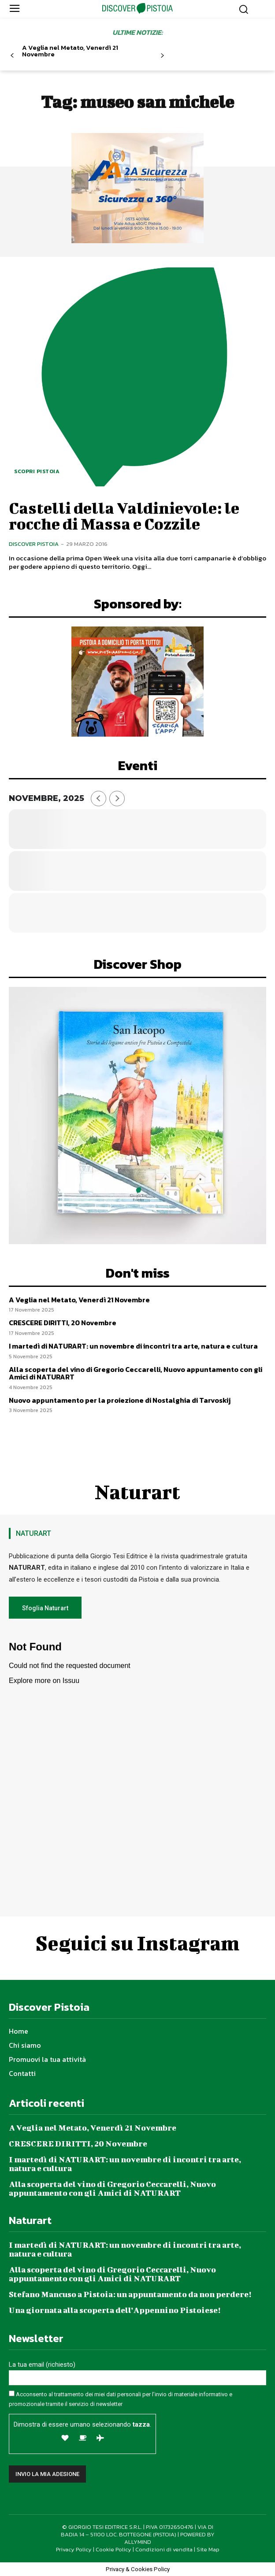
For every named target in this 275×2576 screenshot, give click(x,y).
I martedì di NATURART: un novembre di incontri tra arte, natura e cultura (133, 1346)
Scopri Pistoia (36, 471)
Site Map (208, 2549)
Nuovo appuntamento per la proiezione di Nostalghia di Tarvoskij (119, 1400)
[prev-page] (12, 55)
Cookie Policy (113, 2549)
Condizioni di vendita (164, 2549)
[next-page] (161, 55)
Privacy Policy (74, 2549)
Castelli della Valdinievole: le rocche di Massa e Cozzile (124, 515)
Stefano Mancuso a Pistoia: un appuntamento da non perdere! (130, 2294)
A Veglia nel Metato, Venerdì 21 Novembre (70, 50)
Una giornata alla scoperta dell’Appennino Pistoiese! (114, 2310)
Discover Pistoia (34, 544)
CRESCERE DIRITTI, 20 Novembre (62, 1322)
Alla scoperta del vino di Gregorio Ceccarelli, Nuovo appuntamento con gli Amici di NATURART (135, 1373)
